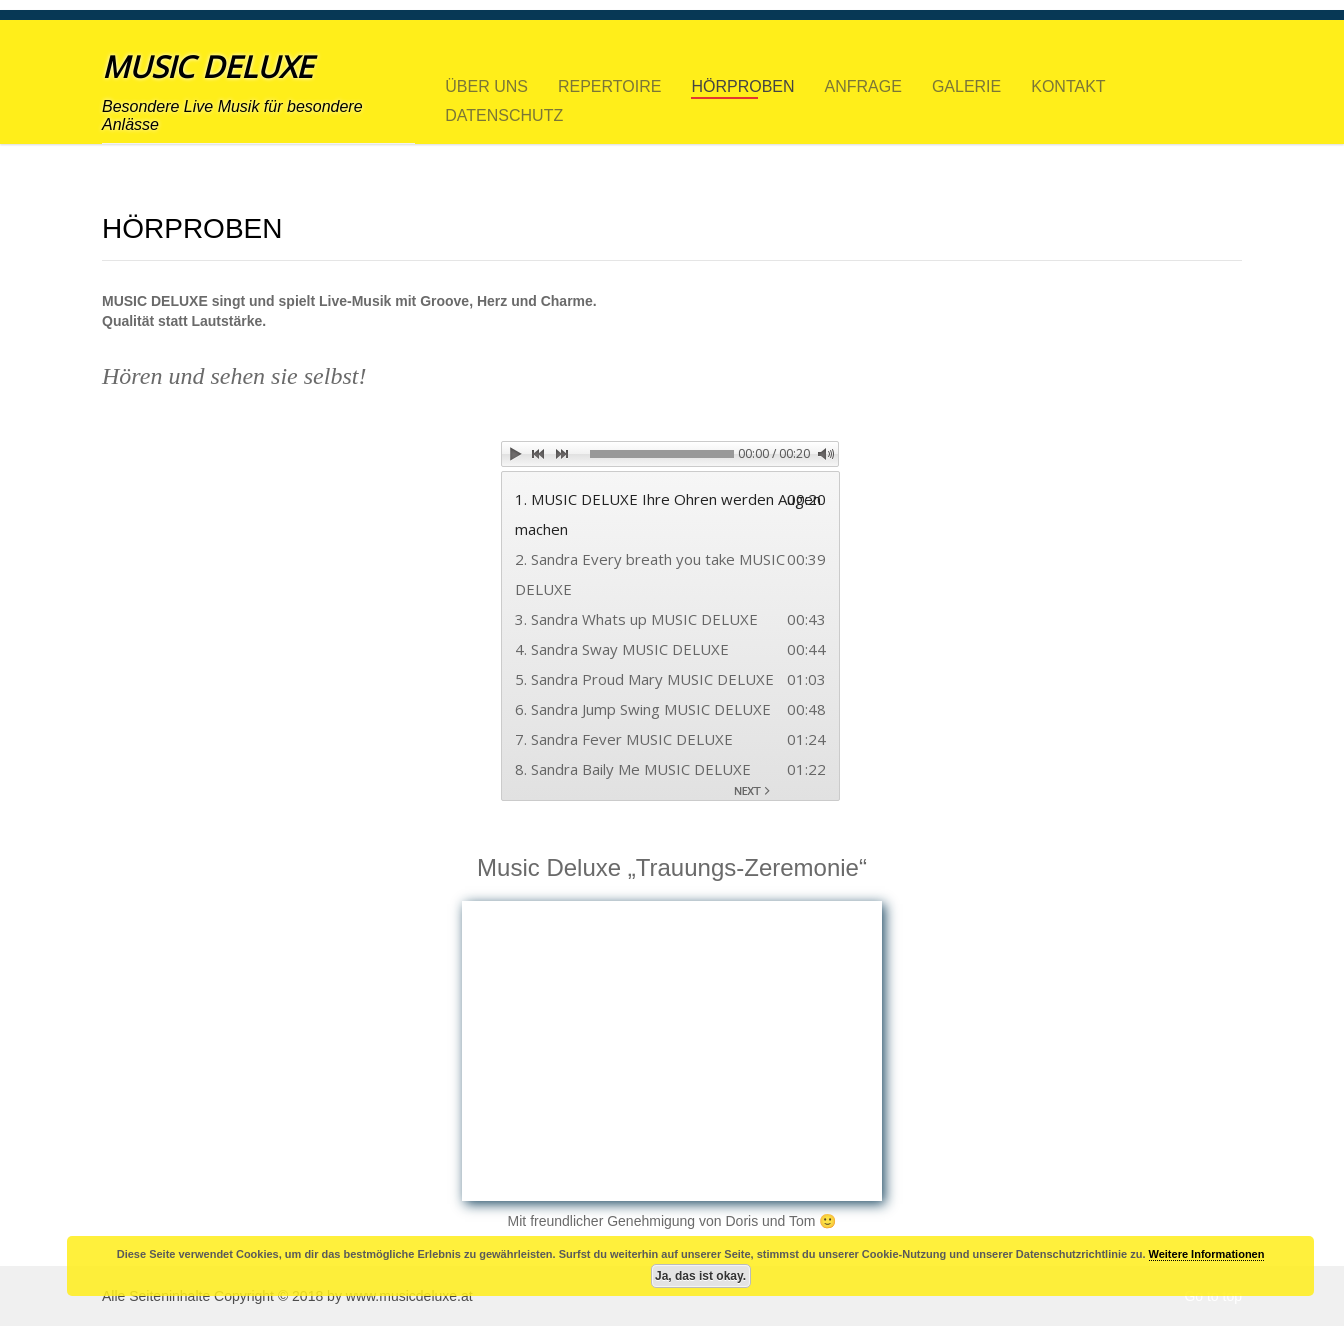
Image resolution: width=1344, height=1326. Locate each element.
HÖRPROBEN (742, 85)
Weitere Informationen (1207, 1254)
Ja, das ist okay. (700, 1276)
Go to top (1213, 1296)
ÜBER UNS (486, 85)
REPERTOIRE (609, 85)
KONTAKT (1068, 85)
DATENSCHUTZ (504, 114)
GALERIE (966, 85)
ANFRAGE (863, 85)
